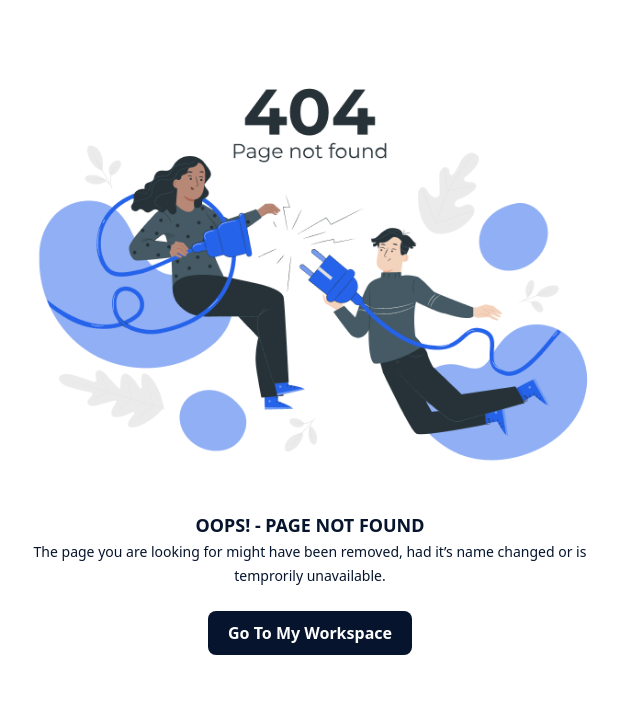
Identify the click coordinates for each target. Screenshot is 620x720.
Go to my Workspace (310, 633)
